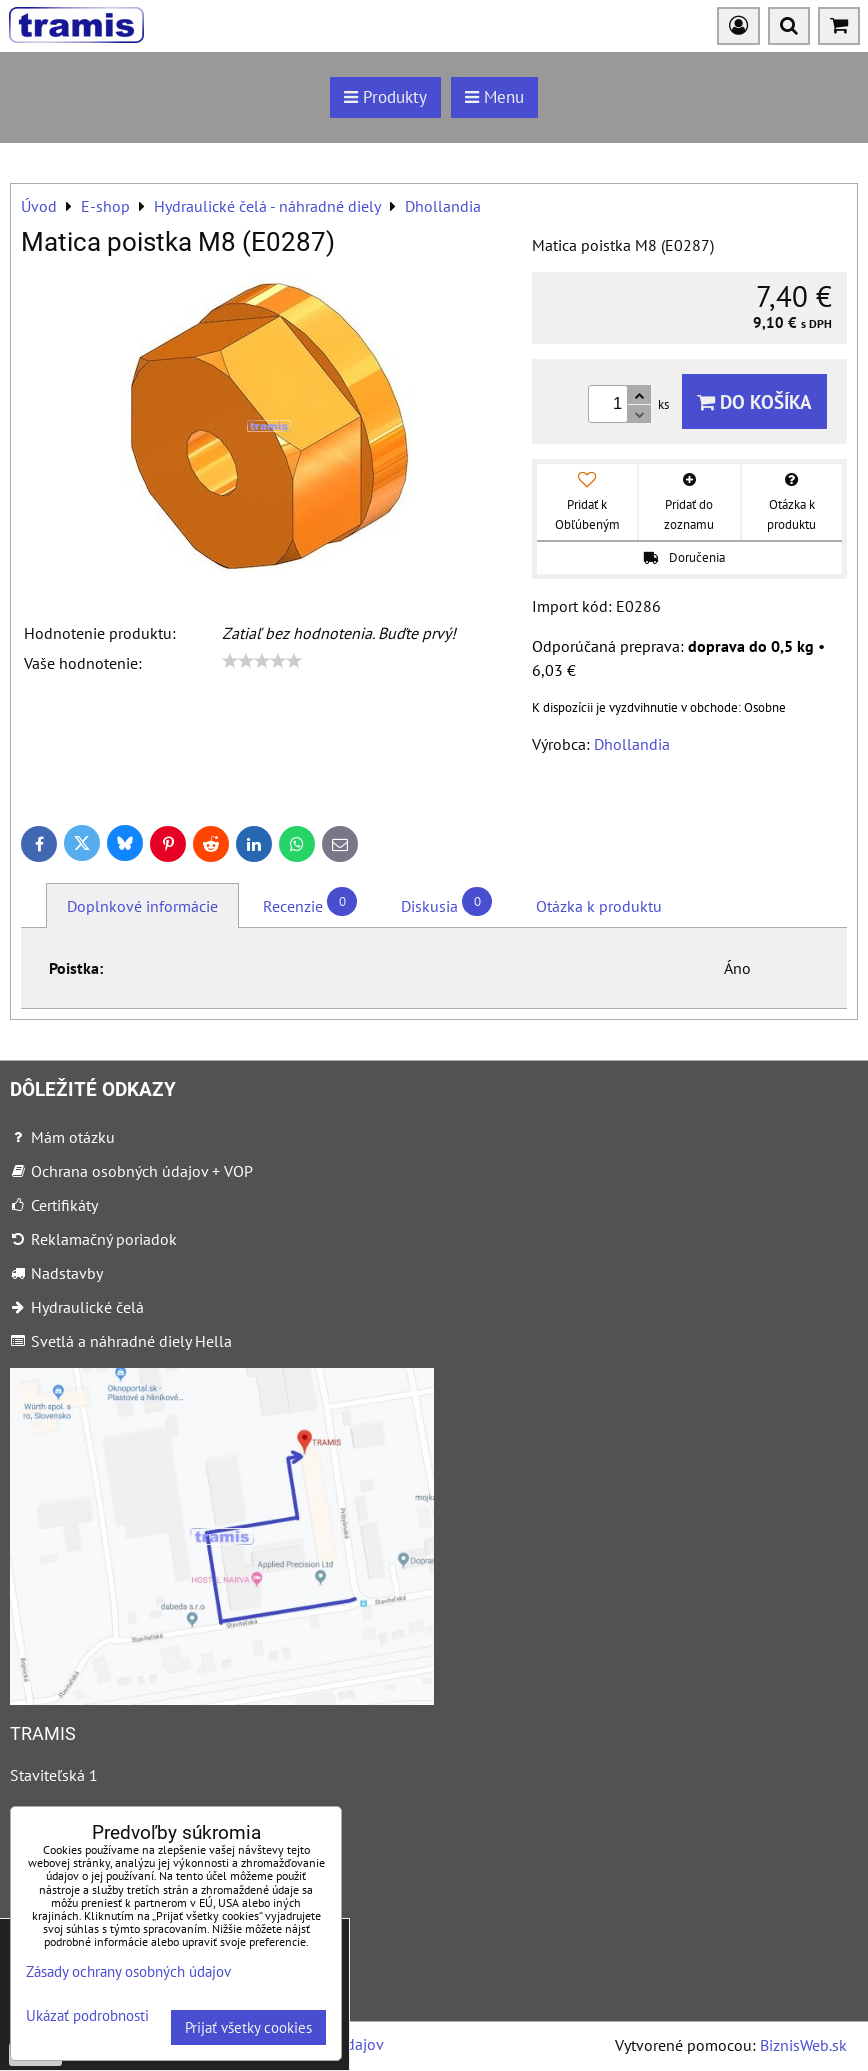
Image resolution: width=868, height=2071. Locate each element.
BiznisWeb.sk (803, 2045)
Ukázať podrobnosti (87, 2016)
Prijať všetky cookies (248, 2027)
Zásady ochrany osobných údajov (128, 1971)
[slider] (262, 661)
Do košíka (754, 401)
